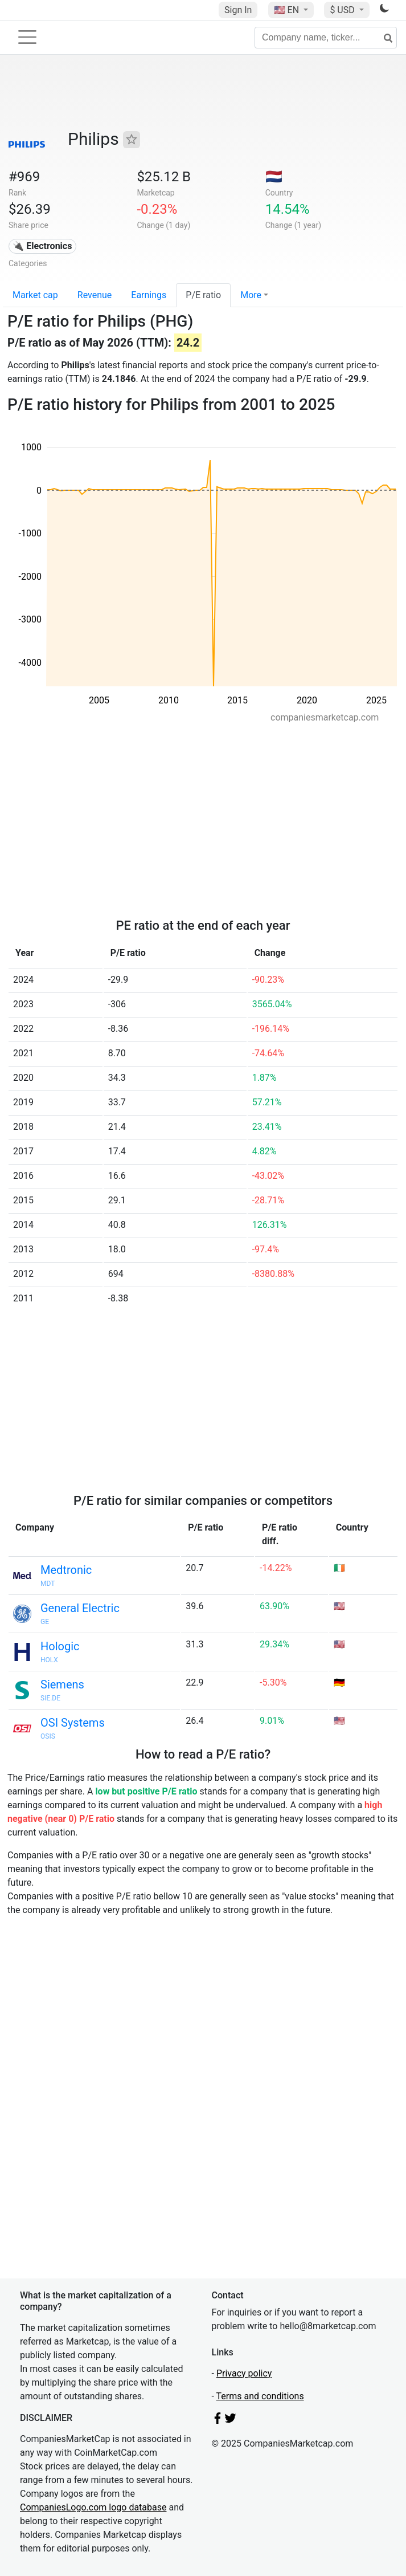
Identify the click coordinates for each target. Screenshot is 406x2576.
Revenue (94, 295)
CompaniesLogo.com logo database (93, 2507)
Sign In (238, 10)
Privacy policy (244, 2373)
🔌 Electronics (42, 246)
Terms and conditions (260, 2396)
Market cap (35, 295)
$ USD (343, 10)
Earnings (148, 295)
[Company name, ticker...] (326, 37)
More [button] (250, 295)
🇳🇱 (273, 177)
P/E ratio (203, 295)
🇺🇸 (287, 10)
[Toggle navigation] (27, 37)
